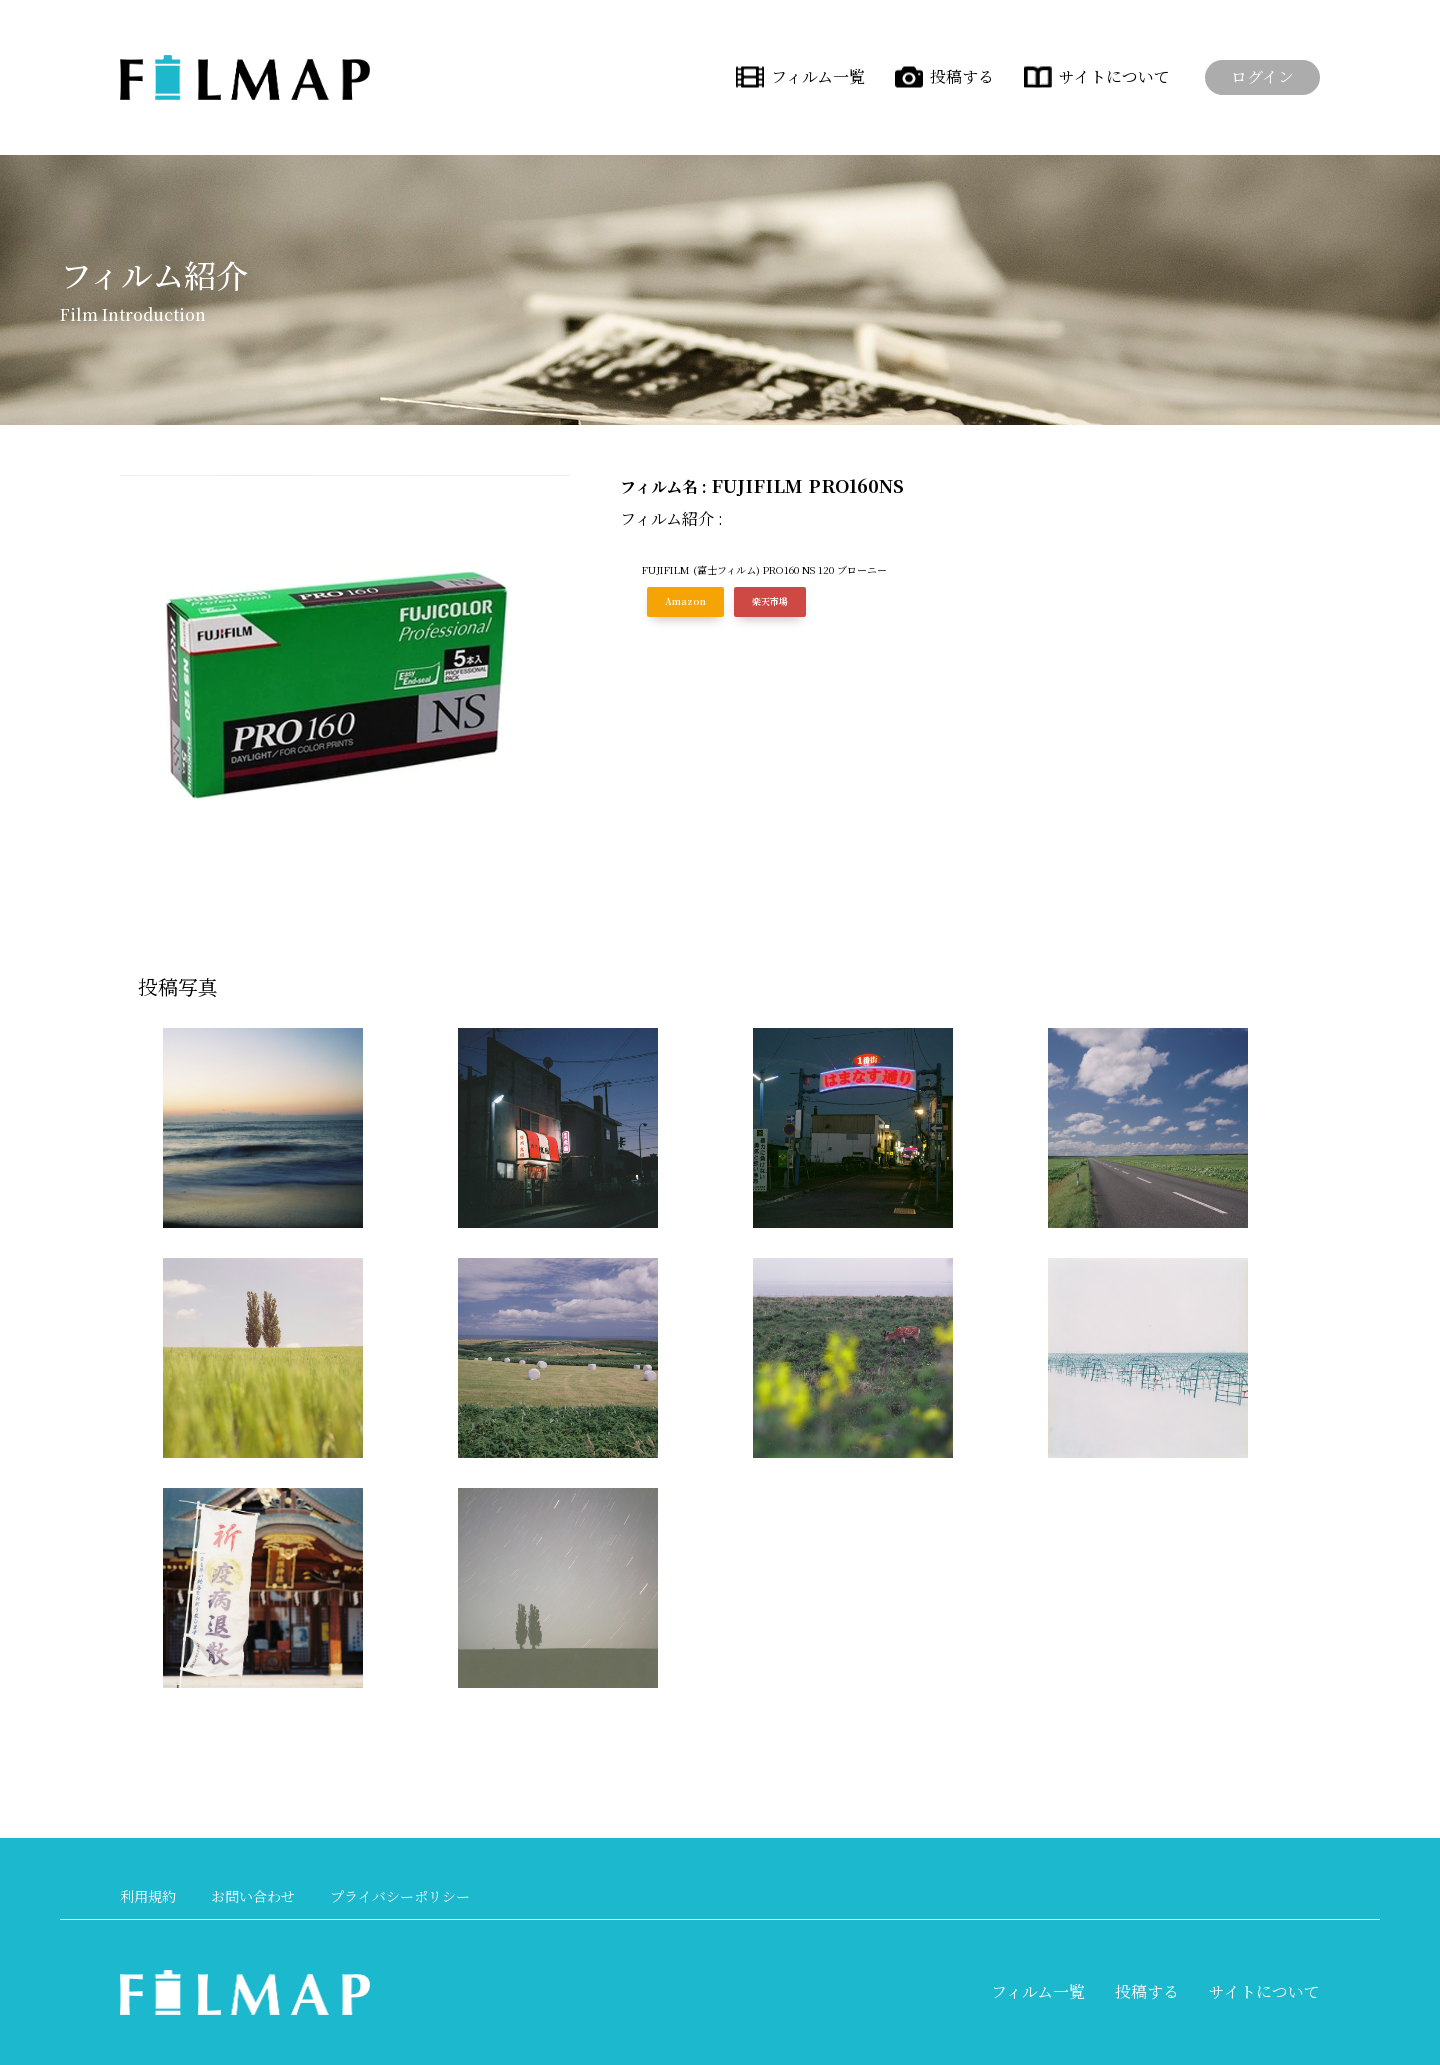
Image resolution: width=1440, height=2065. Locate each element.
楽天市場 (770, 601)
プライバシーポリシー (400, 1896)
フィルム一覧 (818, 76)
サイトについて (1114, 76)
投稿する (962, 76)
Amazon (685, 601)
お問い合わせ (253, 1896)
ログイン (1262, 76)
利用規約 (148, 1896)
